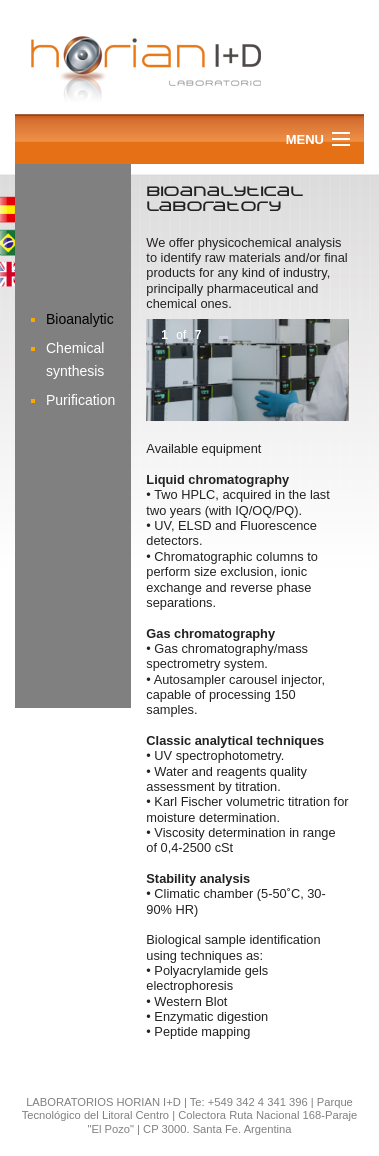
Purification (80, 400)
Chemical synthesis (75, 359)
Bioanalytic (80, 319)
